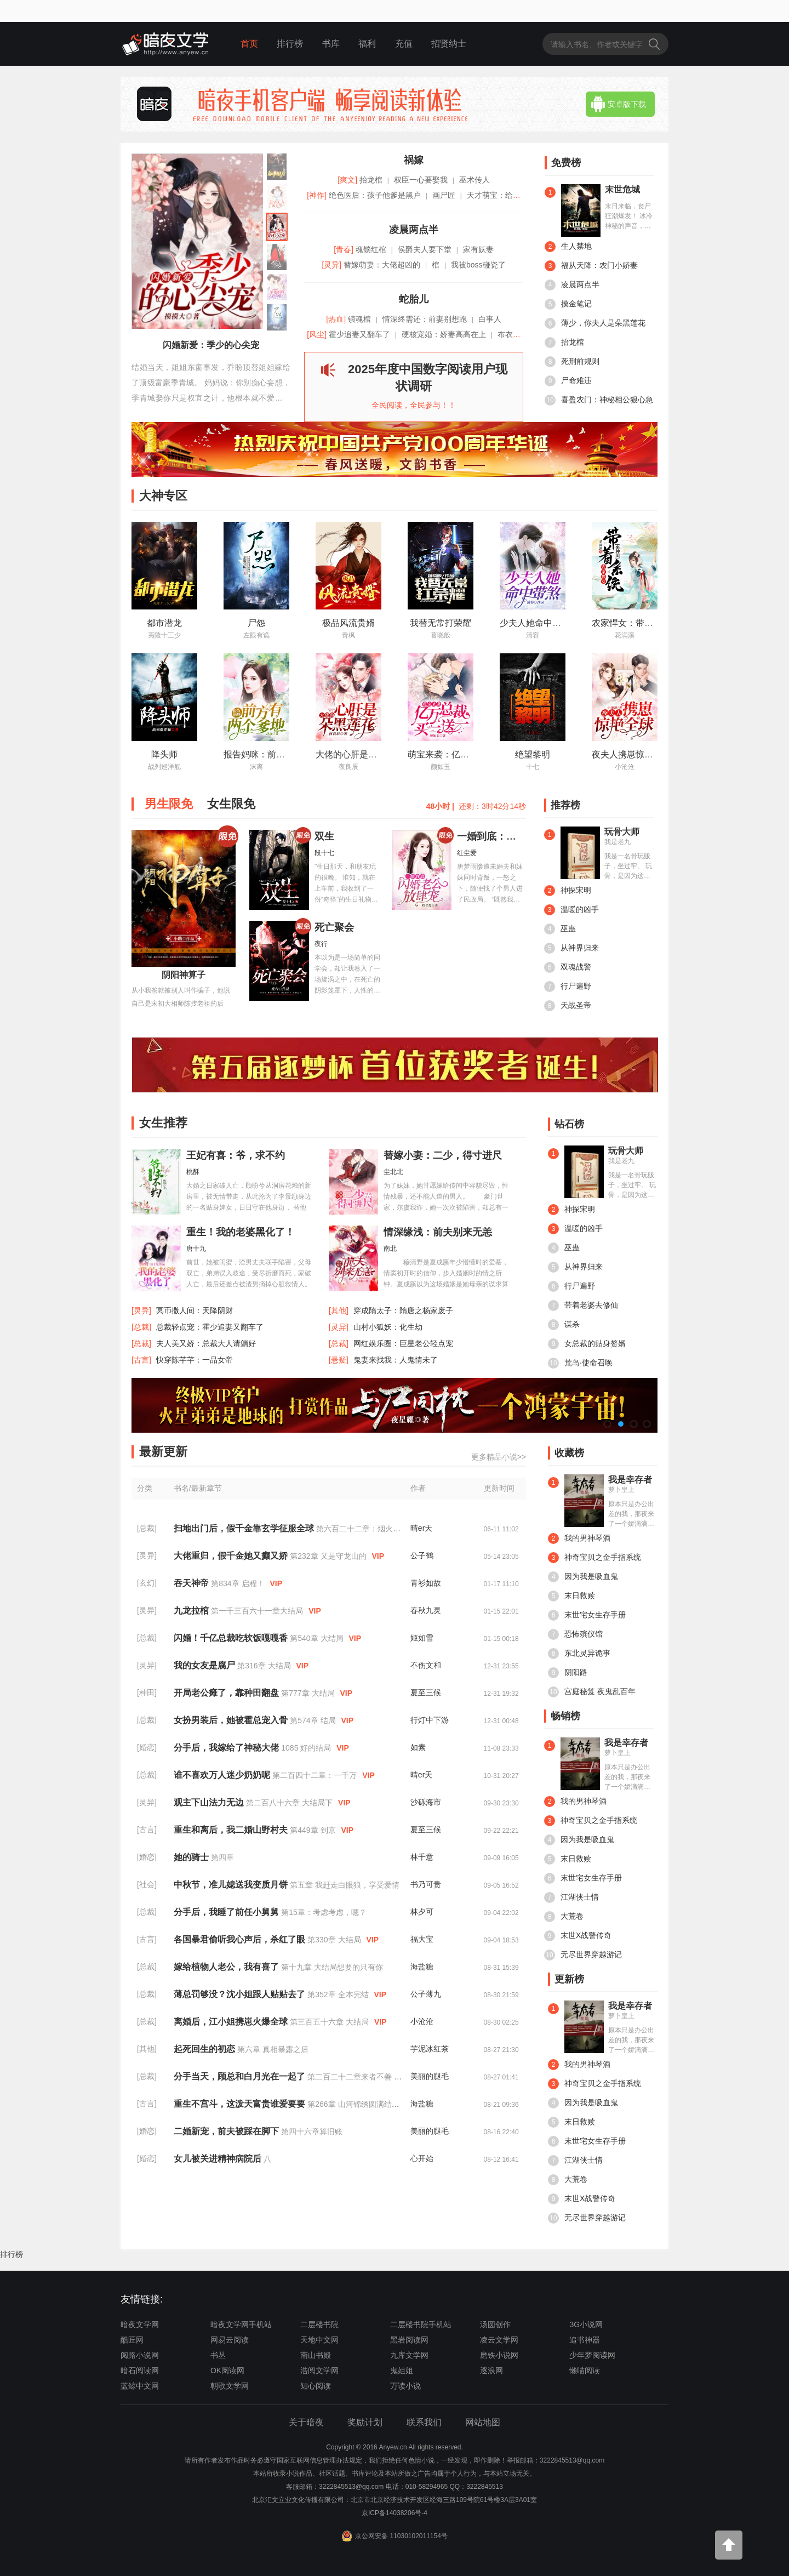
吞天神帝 (192, 1583)
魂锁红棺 (371, 249)
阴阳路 (567, 1672)
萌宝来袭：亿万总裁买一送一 (465, 754)
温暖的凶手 (571, 909)
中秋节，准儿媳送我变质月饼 (232, 1884)
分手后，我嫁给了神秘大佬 (227, 1747)
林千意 (421, 1857)
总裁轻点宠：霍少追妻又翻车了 (210, 1327)
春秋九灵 (425, 1610)
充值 (404, 43)
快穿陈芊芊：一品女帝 (194, 1359)
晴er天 (421, 1528)
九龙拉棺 (192, 1610)
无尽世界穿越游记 (583, 1955)
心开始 (421, 2158)
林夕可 (421, 1911)
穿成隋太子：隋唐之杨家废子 (403, 1310)
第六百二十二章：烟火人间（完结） (378, 1528)
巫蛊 (560, 929)
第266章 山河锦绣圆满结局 (354, 2104)
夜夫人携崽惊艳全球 (631, 754)
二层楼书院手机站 (420, 2324)
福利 (367, 43)
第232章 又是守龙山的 (329, 1556)
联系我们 (424, 2422)
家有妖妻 (478, 249)
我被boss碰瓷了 (478, 264)
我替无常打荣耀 (440, 623)
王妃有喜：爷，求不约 (235, 1155)
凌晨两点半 (572, 285)
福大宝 (421, 1939)
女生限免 (231, 804)
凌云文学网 (499, 2339)
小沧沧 (421, 2021)
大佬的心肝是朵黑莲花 (359, 754)
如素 (418, 1747)
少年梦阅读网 (592, 2355)
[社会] (147, 1884)
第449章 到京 (314, 1830)
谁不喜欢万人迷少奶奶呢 (223, 1775)
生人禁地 (568, 246)
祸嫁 (414, 160)
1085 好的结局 (307, 1747)
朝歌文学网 (229, 2385)
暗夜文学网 (140, 2324)
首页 (249, 43)
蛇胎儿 (413, 299)
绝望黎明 (532, 754)
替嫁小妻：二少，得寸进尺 (443, 1155)
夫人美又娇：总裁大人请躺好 (206, 1343)
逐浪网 (491, 2370)
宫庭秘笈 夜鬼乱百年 (592, 1691)
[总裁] (147, 1528)
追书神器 (584, 2339)
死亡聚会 (334, 927)
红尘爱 (467, 853)
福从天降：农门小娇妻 (591, 265)
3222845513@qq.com (351, 2486)
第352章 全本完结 (338, 1994)
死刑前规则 (572, 361)
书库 (331, 43)
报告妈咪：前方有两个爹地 (276, 754)
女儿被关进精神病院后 (219, 2158)
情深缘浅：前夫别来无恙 (438, 1232)
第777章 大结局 (308, 1693)
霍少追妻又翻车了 (359, 334)
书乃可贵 (425, 1884)
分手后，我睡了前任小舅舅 (227, 1912)
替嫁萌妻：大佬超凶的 (382, 264)
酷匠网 (132, 2339)
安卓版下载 (618, 103)
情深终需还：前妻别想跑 (424, 319)
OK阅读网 (227, 2370)
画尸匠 (443, 195)
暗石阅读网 (140, 2370)
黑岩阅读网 (409, 2339)
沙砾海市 (425, 1802)
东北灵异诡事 (579, 1653)
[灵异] (147, 1555)
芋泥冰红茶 (429, 2048)
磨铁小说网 (499, 2355)
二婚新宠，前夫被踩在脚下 (227, 2131)
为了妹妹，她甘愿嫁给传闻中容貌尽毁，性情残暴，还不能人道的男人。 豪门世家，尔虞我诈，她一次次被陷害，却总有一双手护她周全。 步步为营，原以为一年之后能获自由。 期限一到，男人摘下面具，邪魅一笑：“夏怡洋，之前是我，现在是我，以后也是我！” (446, 1203)
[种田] (147, 1692)
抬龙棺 (564, 342)
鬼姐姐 (401, 2370)
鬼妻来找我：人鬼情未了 (395, 1359)
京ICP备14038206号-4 (394, 2513)
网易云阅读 (229, 2339)
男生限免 (169, 804)
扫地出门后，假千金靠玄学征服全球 (245, 1528)
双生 (324, 836)
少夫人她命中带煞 (535, 623)
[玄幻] (147, 1582)
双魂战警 (567, 967)
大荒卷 (564, 1916)
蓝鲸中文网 (140, 2385)
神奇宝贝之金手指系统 (594, 1557)
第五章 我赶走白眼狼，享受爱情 (344, 1884)
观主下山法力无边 (210, 1802)
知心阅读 (315, 2385)
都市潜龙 (164, 623)
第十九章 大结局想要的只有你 (332, 1967)
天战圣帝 (567, 1005)
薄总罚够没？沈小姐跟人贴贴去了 (240, 1994)
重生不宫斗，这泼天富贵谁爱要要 (240, 2103)
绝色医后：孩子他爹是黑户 (375, 195)
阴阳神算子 (183, 974)
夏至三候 (425, 1692)
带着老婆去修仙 (583, 1305)
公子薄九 (425, 1994)
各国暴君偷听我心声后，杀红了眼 (240, 1939)
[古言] (147, 1829)
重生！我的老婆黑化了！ (240, 1232)
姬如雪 (421, 1637)
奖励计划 (364, 2422)
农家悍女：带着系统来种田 (644, 623)
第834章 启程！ (238, 1583)
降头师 (164, 754)
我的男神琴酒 (579, 1538)
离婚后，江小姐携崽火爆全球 (232, 2021)
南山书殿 (315, 2355)
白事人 (489, 319)
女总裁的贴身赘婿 (587, 1343)
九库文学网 (409, 2355)
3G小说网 (586, 2324)
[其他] (147, 2048)
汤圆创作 (495, 2324)
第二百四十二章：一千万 (315, 1775)
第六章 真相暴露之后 (272, 2049)
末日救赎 (571, 1596)
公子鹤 (421, 1555)
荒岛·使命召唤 (580, 1363)
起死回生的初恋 (205, 2049)
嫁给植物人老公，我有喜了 (227, 1966)
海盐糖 (421, 1966)
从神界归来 (571, 948)
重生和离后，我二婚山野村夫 (232, 1829)
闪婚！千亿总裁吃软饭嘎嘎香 (232, 1638)
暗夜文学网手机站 (241, 2324)
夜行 (321, 944)
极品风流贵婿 (348, 623)
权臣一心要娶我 (421, 179)
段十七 (324, 853)
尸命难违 (568, 380)
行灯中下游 (429, 1720)
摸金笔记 (568, 304)
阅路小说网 (140, 2355)
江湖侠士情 (571, 1897)
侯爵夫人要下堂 (424, 249)
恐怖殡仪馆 (575, 1634)
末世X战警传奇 (577, 1935)
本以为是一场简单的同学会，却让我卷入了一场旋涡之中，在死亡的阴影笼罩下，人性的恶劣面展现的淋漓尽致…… (347, 975)
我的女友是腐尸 (205, 1665)
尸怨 (256, 623)
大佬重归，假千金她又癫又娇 (232, 1555)
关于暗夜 (306, 2422)
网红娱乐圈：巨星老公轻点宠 (403, 1343)
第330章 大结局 (335, 1939)
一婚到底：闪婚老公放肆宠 (516, 836)
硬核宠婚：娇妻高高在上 (444, 334)
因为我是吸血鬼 (583, 1576)
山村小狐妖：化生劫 (387, 1327)
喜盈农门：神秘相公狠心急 (599, 400)
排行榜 (290, 43)
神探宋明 (567, 890)
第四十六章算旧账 (311, 2131)
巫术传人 (474, 179)
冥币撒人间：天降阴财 (194, 1310)
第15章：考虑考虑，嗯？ (324, 1912)
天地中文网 (319, 2339)
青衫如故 (425, 1582)
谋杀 (564, 1324)
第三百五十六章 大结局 (330, 2022)
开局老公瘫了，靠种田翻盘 (227, 1692)
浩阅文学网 (319, 2370)
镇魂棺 (359, 319)
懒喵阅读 (584, 2370)
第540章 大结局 (317, 1638)
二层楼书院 (319, 2324)
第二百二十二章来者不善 (350, 2076)
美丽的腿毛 (429, 2076)
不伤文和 (425, 1665)
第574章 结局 (314, 1720)
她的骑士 (192, 1857)
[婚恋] (147, 1747)
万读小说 (405, 2385)
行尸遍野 (567, 986)
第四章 (222, 1857)
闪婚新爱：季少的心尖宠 (211, 345)
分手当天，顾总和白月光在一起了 (240, 2076)
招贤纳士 (448, 43)
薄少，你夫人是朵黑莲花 (595, 323)
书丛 (218, 2355)
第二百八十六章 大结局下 (290, 1802)
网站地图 (482, 2422)
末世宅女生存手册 (587, 1615)
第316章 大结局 (265, 1665)
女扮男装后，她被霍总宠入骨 (232, 1720)
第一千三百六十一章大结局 (258, 1610)
